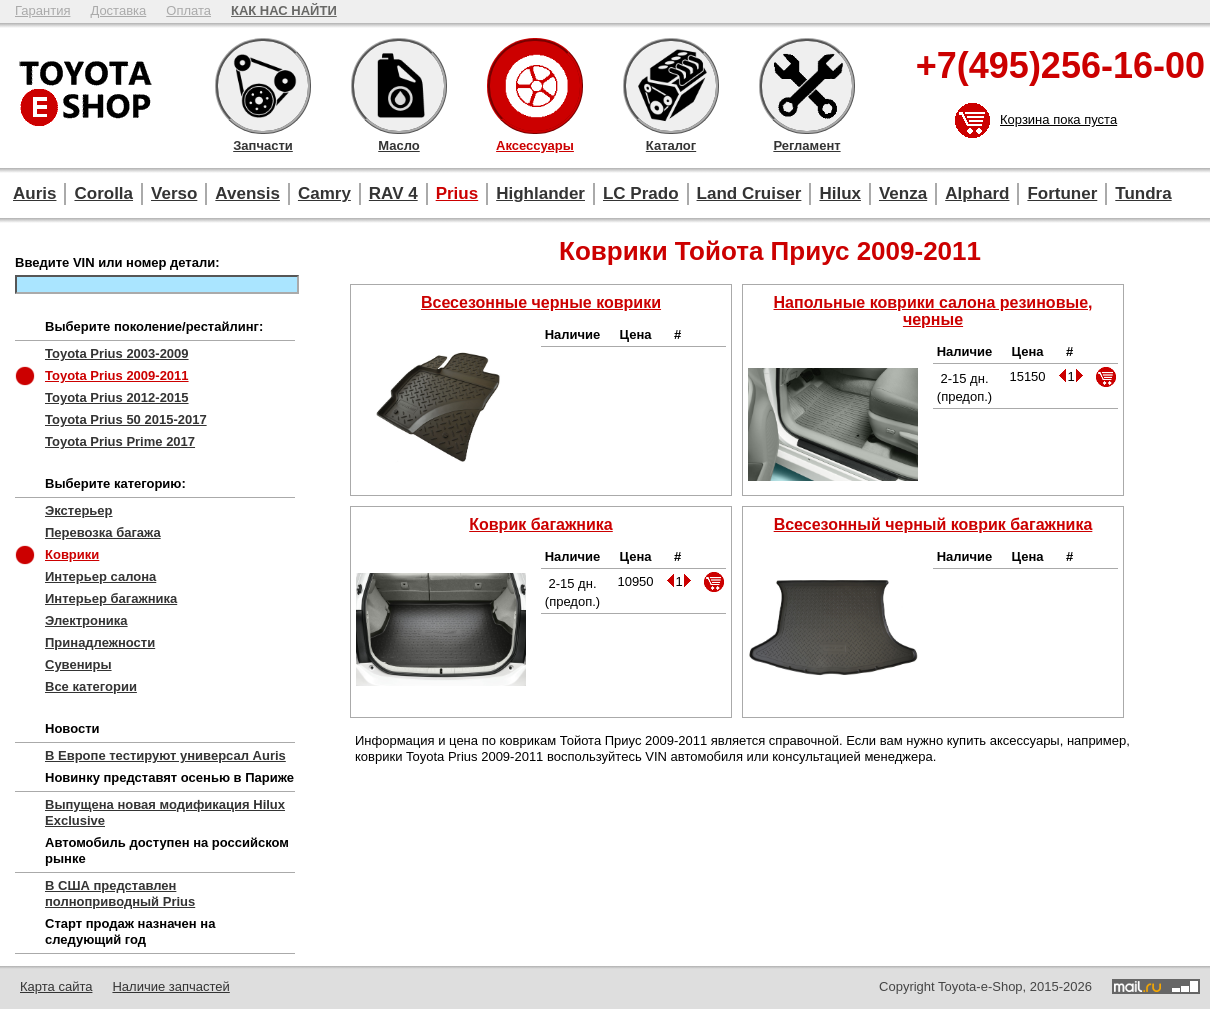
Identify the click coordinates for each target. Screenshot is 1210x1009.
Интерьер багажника (111, 598)
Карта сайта (56, 986)
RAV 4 (393, 193)
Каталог (671, 86)
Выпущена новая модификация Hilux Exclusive (165, 812)
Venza (903, 193)
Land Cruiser (749, 193)
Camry (324, 193)
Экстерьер (79, 510)
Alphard (977, 193)
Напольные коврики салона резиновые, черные (933, 311)
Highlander (540, 193)
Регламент (807, 86)
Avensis (247, 193)
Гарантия (42, 10)
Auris (34, 193)
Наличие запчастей (170, 986)
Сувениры (78, 664)
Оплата (188, 10)
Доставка (118, 10)
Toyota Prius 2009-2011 (117, 375)
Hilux (840, 193)
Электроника (86, 620)
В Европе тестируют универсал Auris (165, 755)
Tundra (1143, 193)
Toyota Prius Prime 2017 (120, 441)
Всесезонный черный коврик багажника (933, 524)
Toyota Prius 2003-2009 (117, 353)
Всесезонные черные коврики (541, 302)
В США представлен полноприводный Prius (120, 893)
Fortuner (1062, 193)
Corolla (103, 193)
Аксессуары (535, 86)
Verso (174, 193)
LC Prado (641, 193)
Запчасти (263, 86)
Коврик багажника (541, 524)
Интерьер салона (100, 576)
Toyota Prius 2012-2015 (117, 397)
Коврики (72, 554)
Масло (399, 86)
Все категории (91, 686)
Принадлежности (100, 642)
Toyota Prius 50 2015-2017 (126, 419)
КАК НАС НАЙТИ (284, 10)
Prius (457, 193)
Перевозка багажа (103, 532)
